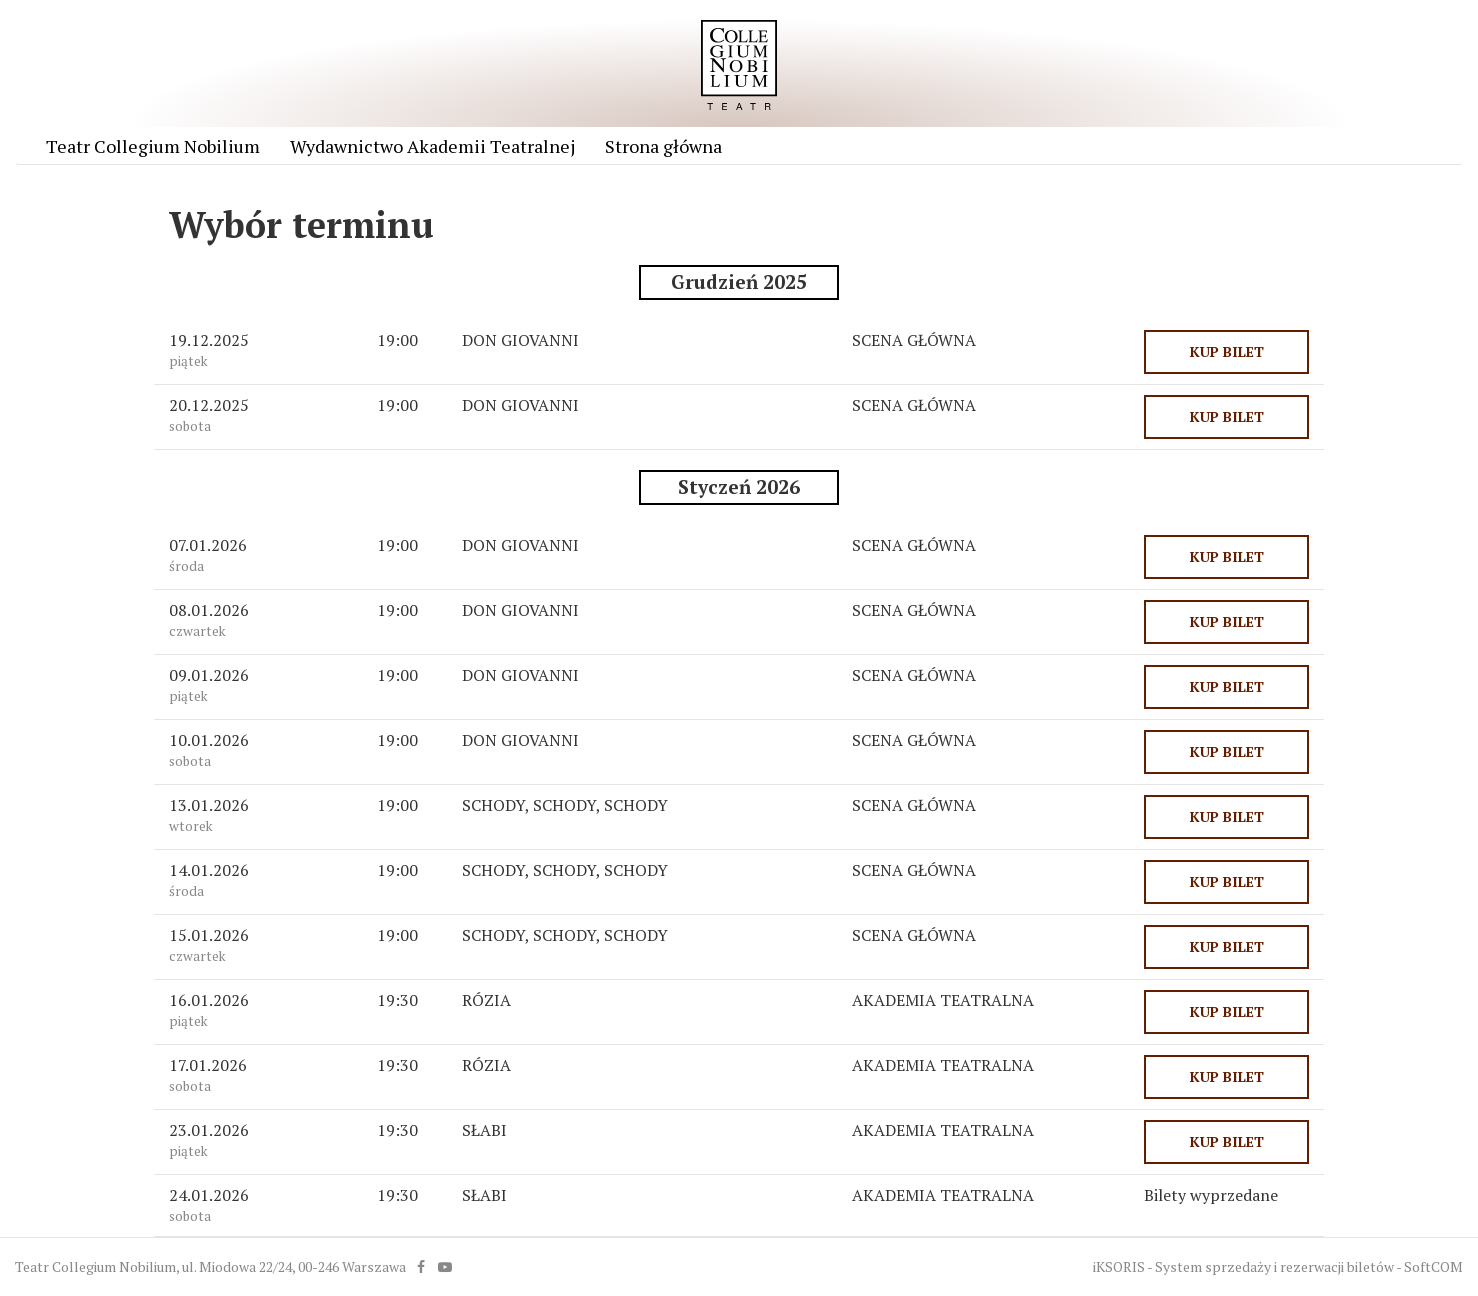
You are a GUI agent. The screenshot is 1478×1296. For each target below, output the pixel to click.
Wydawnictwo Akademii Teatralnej (432, 146)
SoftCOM (1433, 1266)
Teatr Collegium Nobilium (153, 146)
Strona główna (663, 146)
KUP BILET (1227, 351)
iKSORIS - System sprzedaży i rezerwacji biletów (1243, 1266)
